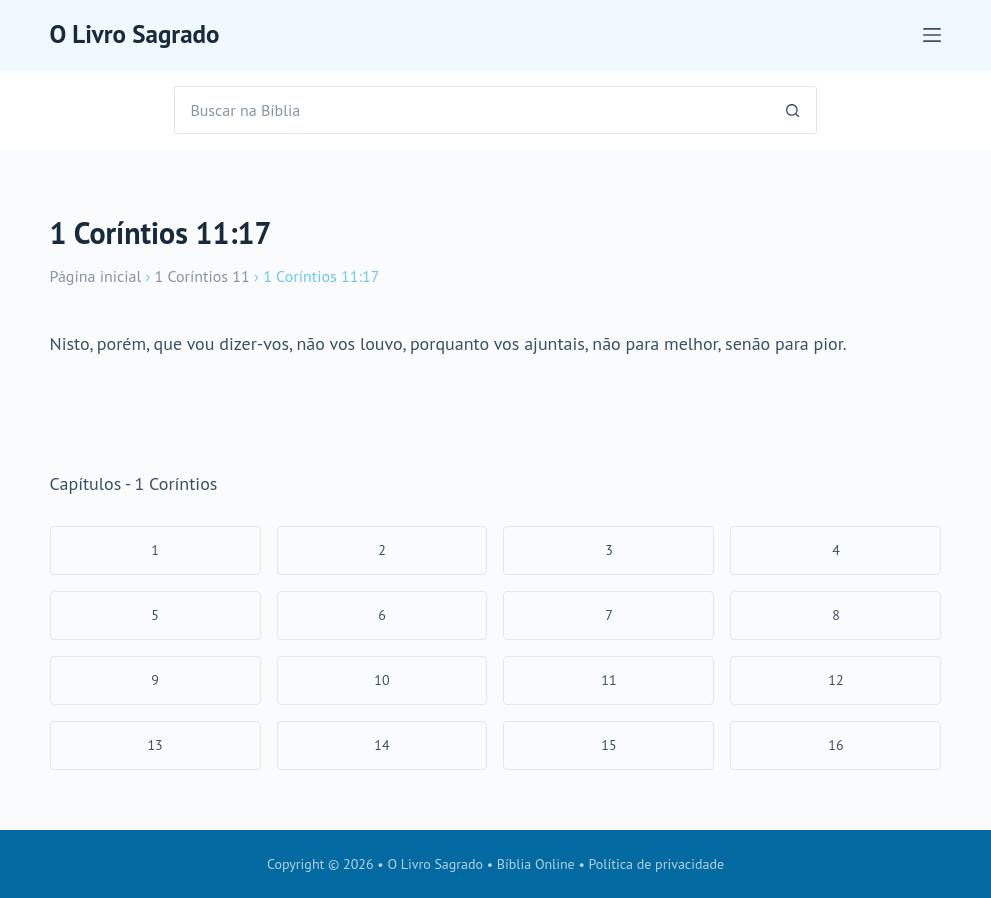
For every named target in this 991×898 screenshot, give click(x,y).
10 (381, 680)
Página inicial (96, 276)
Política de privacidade (657, 864)
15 (608, 745)
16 (835, 745)
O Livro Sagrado (135, 34)
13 (154, 745)
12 (835, 680)
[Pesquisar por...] (471, 110)
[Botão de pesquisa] (793, 110)
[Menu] (932, 35)
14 (381, 745)
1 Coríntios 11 (201, 276)
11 (608, 680)
